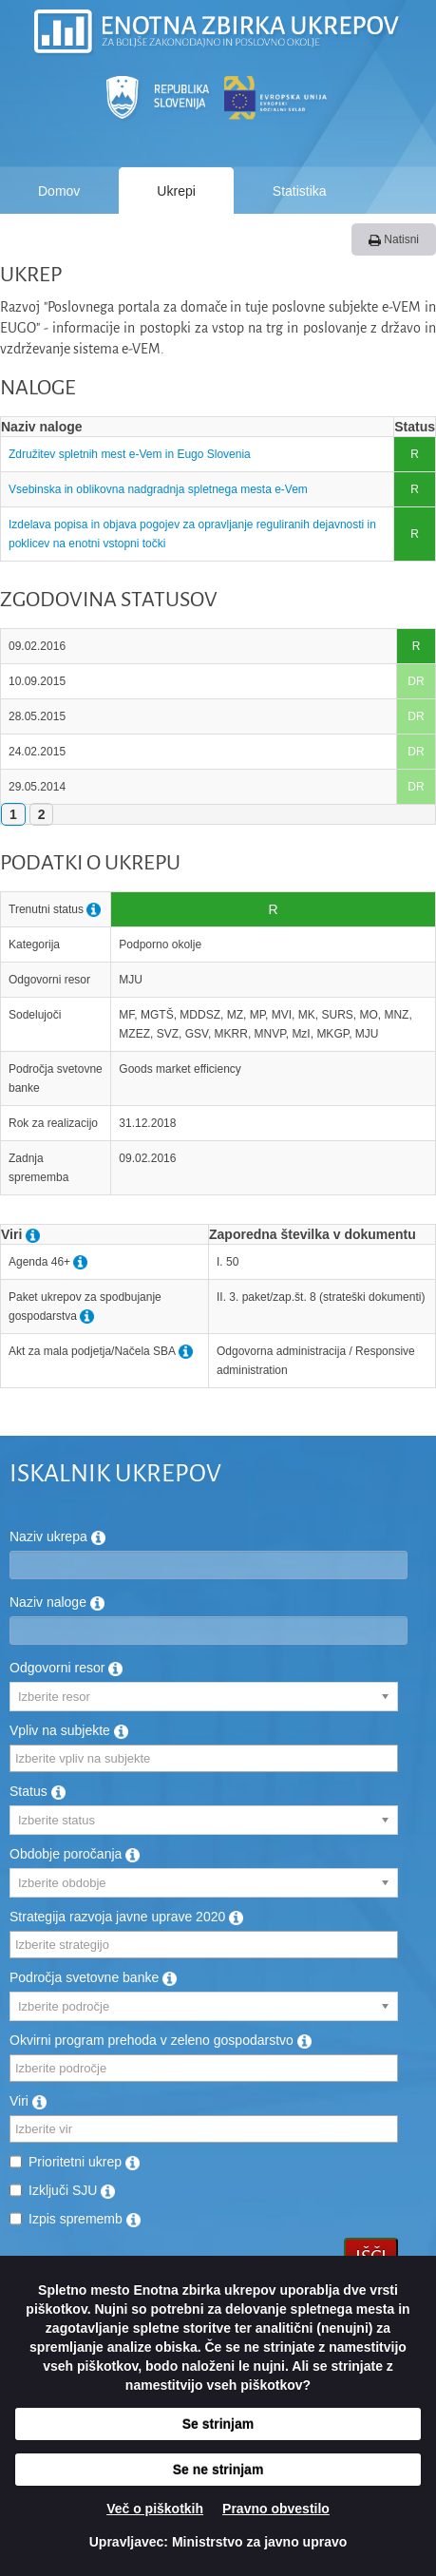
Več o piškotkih (154, 2508)
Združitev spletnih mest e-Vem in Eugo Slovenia (130, 454)
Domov (59, 191)
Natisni (394, 239)
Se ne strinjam (218, 2469)
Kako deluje (198, 238)
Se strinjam (218, 2424)
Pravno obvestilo (276, 2508)
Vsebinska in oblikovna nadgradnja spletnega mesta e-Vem (158, 489)
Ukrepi (176, 191)
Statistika (300, 191)
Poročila (62, 238)
